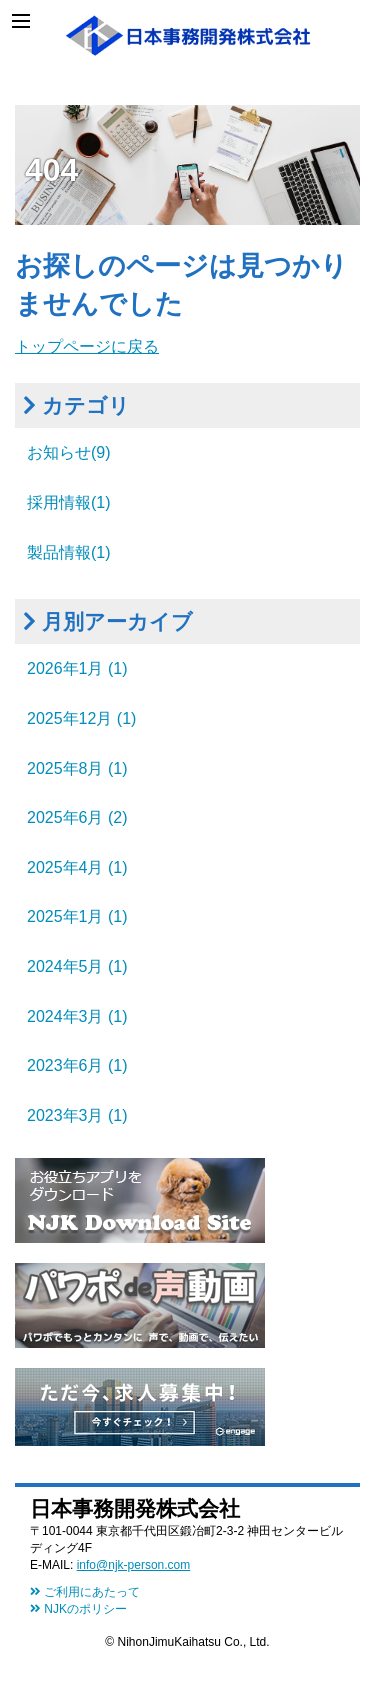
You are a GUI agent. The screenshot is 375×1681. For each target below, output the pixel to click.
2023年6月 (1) (77, 1065)
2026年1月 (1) (77, 668)
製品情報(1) (69, 552)
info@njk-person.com (134, 1565)
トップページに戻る (87, 346)
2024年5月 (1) (77, 966)
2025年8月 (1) (77, 768)
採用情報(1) (69, 502)
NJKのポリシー (78, 1609)
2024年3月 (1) (77, 1016)
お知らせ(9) (69, 452)
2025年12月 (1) (81, 718)
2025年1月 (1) (77, 916)
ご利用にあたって (85, 1592)
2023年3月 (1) (77, 1115)
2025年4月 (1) (77, 867)
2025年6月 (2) (77, 817)
